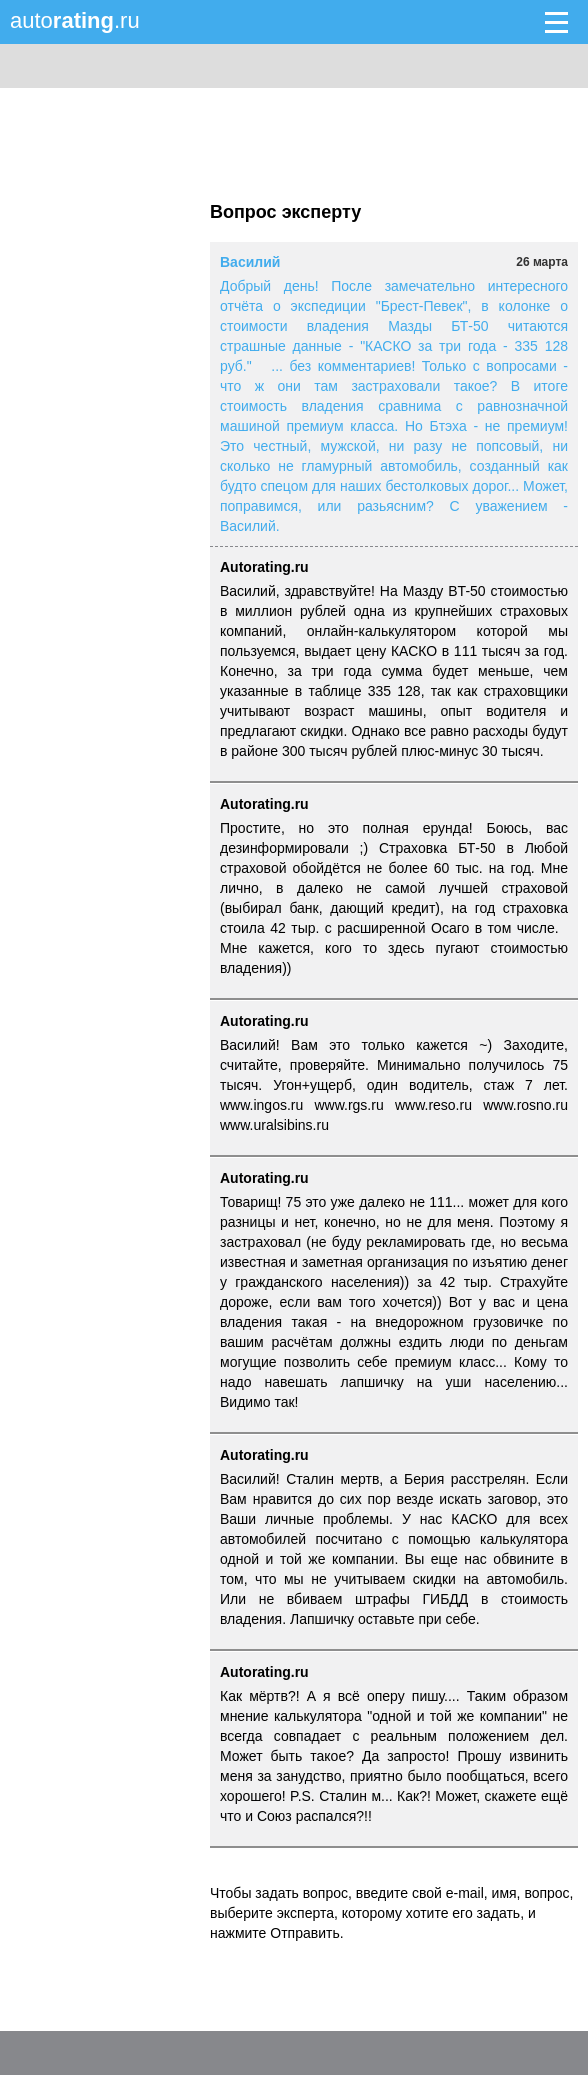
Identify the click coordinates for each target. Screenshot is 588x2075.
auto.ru (75, 20)
